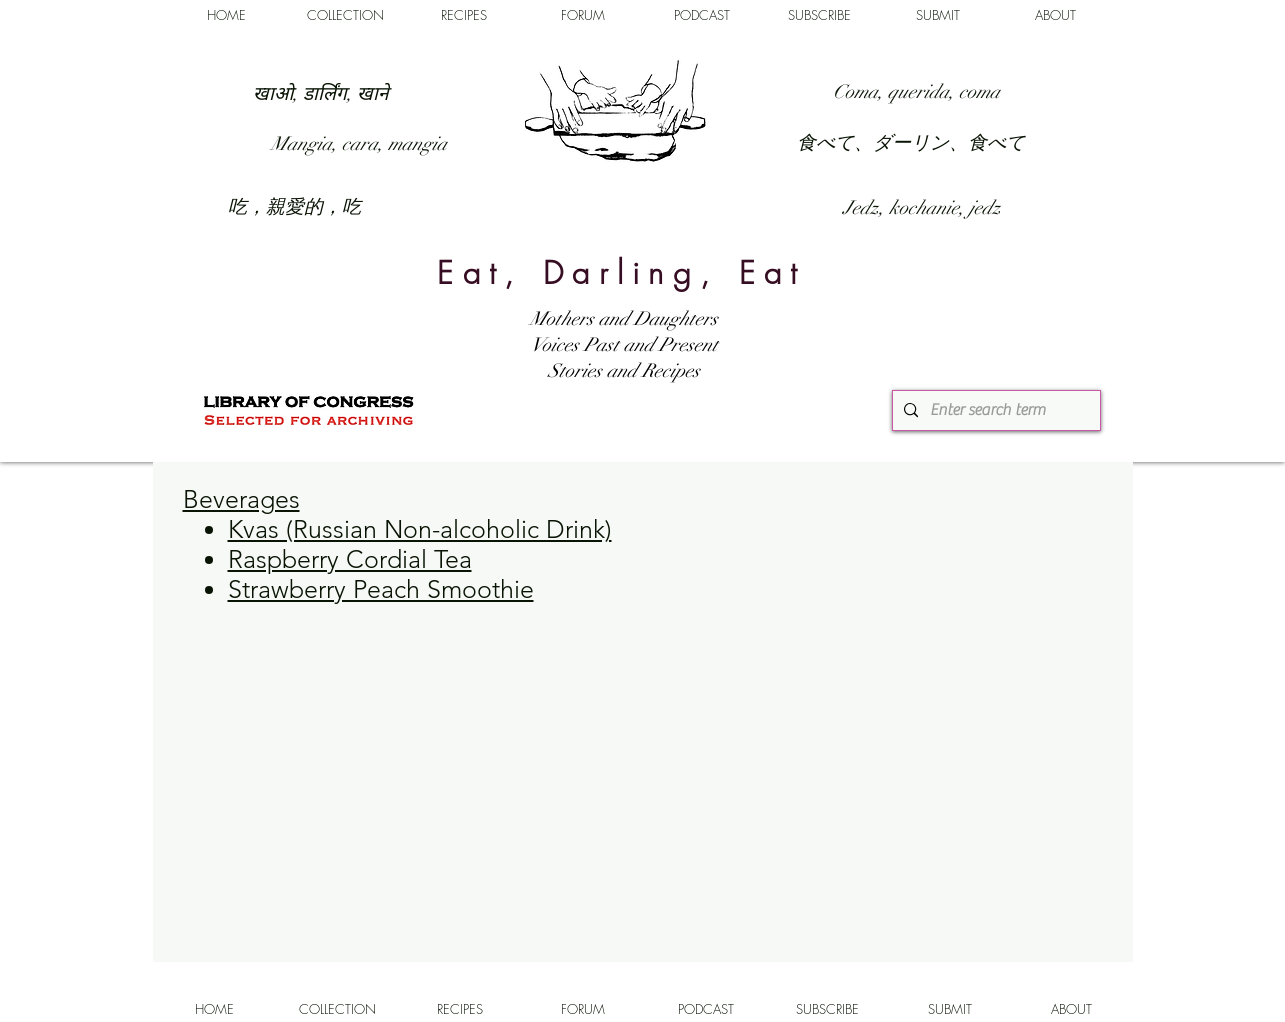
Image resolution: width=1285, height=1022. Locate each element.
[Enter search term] (994, 410)
